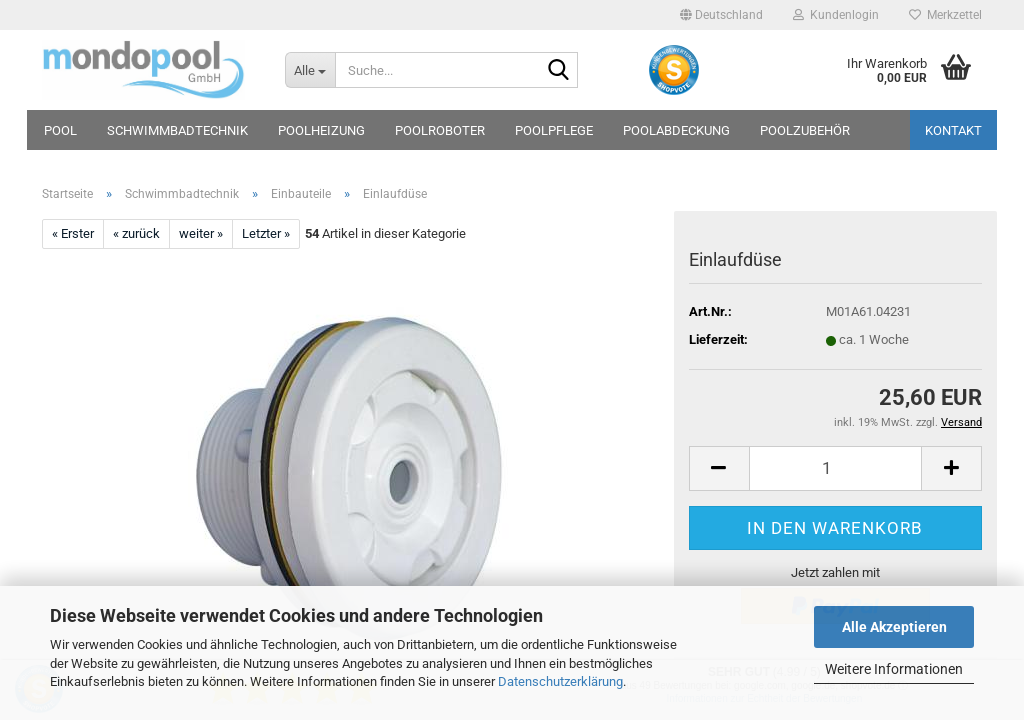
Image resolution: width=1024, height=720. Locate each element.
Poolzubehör (805, 130)
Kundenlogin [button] (836, 15)
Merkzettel (945, 15)
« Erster (73, 233)
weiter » (201, 233)
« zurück (136, 233)
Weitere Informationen (894, 669)
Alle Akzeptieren (894, 627)
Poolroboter (440, 130)
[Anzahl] (835, 468)
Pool (60, 130)
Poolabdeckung (676, 130)
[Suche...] (310, 70)
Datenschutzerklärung (560, 681)
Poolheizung (321, 130)
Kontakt (953, 130)
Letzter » (266, 233)
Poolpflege (554, 130)
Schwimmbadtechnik (177, 130)
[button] (721, 15)
